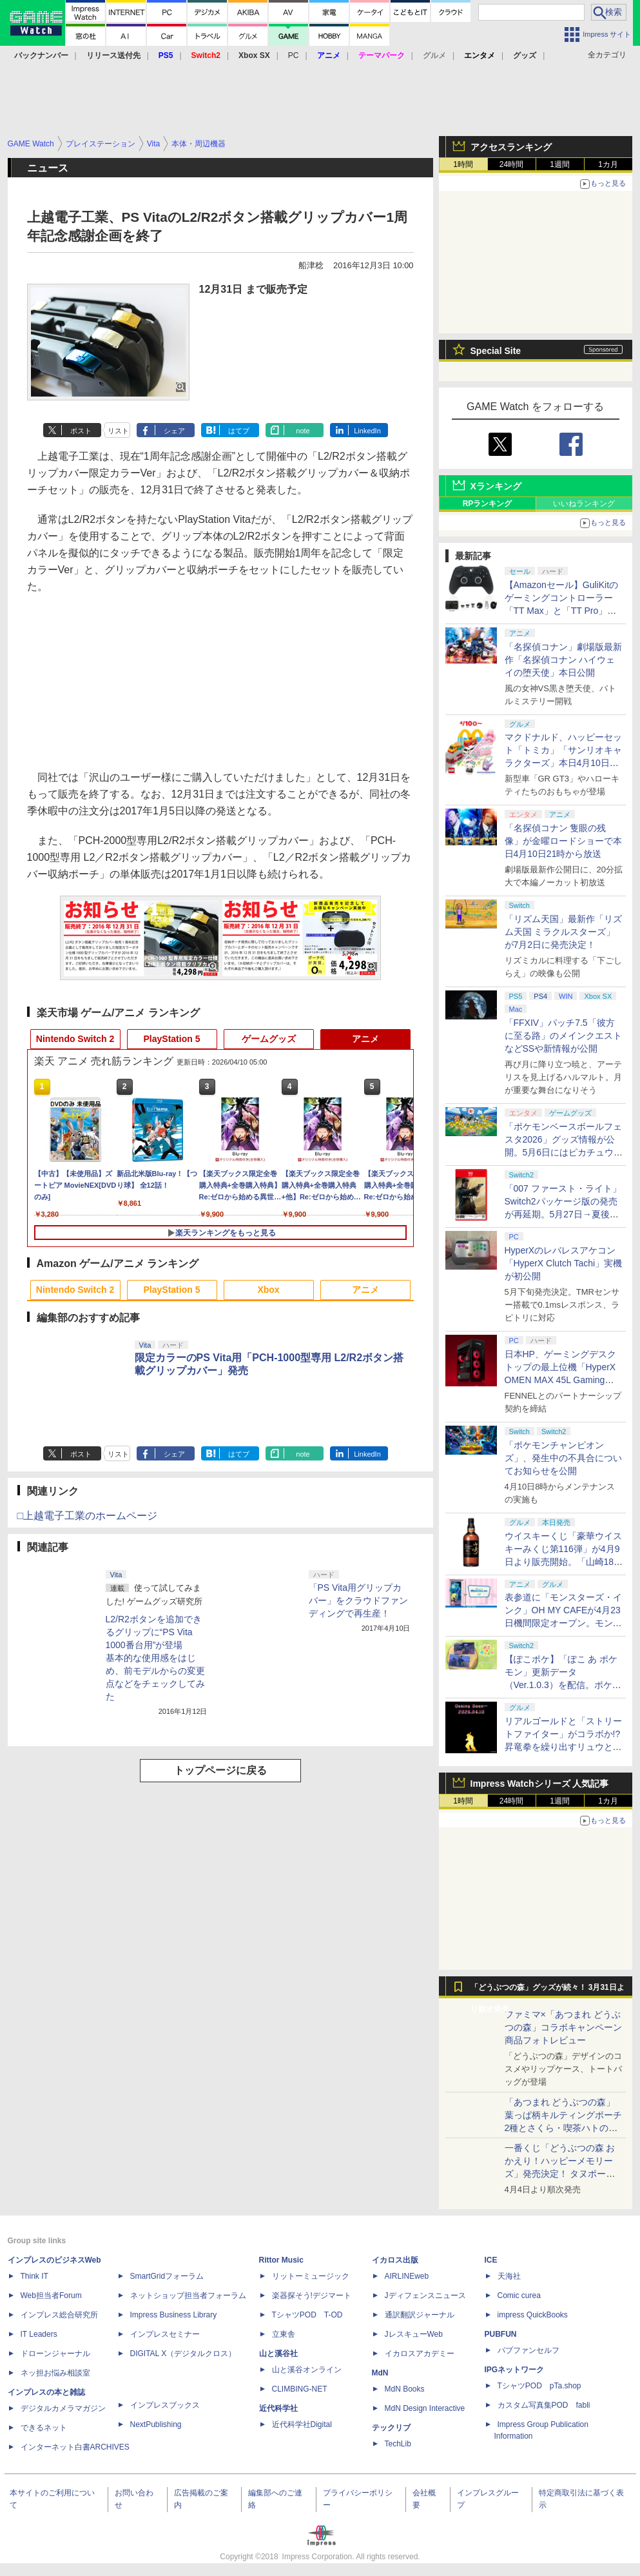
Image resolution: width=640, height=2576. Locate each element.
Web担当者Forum (51, 2295)
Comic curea (519, 2295)
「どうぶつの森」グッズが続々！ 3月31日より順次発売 (547, 1990)
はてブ (238, 431)
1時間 (463, 164)
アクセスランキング (511, 147)
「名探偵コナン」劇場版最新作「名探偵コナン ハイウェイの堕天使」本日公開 (563, 660)
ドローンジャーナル (55, 2353)
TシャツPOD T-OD (307, 2314)
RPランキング (487, 503)
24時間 (511, 164)
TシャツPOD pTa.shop (539, 2385)
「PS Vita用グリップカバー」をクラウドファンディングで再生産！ (358, 1600)
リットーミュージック (310, 2276)
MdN (380, 2372)
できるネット (44, 2427)
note (302, 431)
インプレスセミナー (165, 2334)
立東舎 (283, 2334)
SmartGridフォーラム (167, 2276)
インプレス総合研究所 (59, 2314)
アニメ (365, 1039)
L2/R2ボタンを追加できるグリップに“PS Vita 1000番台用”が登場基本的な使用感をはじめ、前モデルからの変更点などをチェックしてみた (155, 1658)
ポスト (81, 431)
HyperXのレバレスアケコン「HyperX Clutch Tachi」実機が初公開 (564, 1263)
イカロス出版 (395, 2260)
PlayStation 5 (172, 1039)
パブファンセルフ (528, 2350)
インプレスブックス (165, 2405)
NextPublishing (156, 2424)
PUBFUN (501, 2334)
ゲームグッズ (269, 1039)
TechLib (398, 2443)
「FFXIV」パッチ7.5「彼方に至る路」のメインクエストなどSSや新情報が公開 (563, 1036)
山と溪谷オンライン (307, 2369)
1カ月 (608, 164)
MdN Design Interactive (425, 2408)
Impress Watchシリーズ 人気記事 (539, 1783)
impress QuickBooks (533, 2314)
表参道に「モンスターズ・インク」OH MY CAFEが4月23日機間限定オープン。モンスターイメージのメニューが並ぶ (563, 1623)
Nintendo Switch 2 (75, 1039)
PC (293, 55)
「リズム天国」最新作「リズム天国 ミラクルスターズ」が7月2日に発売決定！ (563, 932)
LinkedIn (367, 431)
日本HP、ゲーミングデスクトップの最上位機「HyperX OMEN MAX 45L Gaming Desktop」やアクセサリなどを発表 (562, 1380)
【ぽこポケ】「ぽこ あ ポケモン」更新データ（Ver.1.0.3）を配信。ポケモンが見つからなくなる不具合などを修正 (563, 1685)
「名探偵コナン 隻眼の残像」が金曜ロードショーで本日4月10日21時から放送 (563, 841)
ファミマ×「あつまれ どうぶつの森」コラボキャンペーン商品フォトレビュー (563, 2027)
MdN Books (405, 2389)
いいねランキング (584, 503)
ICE (491, 2260)
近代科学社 (278, 2408)
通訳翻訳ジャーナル (419, 2314)
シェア (174, 431)
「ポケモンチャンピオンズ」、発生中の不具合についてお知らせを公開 (563, 1458)
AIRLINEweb (407, 2276)
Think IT (34, 2276)
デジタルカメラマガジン (63, 2408)
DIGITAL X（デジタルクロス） (183, 2353)
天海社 (509, 2276)
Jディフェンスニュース (425, 2295)
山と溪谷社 (278, 2353)
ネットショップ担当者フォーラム (188, 2295)
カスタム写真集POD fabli (544, 2405)
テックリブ (391, 2427)
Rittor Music (281, 2260)
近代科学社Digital (302, 2424)
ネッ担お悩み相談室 (55, 2372)
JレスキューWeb (414, 2334)
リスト (118, 431)
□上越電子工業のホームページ (87, 1515)
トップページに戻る (220, 1770)
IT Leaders (39, 2334)
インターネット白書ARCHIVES (75, 2447)
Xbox (268, 1289)
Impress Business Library (173, 2314)
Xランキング (495, 486)
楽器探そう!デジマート (311, 2295)
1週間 (560, 164)
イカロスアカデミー (419, 2353)
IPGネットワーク (515, 2369)
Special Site (495, 351)
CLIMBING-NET (299, 2389)
